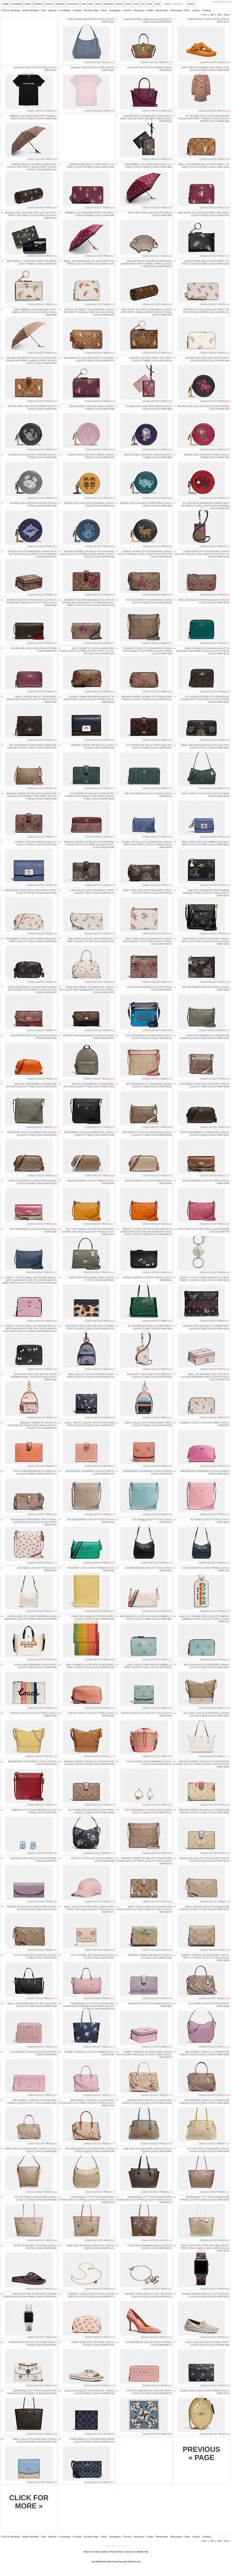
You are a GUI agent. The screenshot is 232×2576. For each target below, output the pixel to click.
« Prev (204, 14)
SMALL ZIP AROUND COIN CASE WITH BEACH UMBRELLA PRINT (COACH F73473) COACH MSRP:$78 (204, 1619)
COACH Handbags (10, 10)
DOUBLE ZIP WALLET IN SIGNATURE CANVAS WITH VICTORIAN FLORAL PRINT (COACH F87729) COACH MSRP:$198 (144, 554)
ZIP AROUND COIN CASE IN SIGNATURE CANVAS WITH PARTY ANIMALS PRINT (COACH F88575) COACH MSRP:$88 (203, 119)
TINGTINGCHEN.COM (221, 2)
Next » (227, 14)
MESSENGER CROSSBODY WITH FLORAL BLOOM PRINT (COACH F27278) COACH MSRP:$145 (34, 1522)
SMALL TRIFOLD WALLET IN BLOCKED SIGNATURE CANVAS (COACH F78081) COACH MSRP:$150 (31, 699)
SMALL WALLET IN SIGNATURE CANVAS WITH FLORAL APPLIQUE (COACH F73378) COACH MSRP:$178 (89, 1909)
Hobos (103, 10)
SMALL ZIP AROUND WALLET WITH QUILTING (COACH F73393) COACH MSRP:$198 (32, 2005)
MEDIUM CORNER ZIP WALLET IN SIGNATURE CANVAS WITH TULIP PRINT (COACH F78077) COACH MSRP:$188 (89, 845)
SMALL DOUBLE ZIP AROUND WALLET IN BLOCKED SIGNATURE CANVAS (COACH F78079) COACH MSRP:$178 (202, 651)
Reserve (49, 4)
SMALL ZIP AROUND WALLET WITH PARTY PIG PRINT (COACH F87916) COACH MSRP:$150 (89, 262)
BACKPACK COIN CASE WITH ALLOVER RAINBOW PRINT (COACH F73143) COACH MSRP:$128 (34, 1377)
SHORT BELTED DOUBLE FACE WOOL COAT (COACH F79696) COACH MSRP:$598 (205, 69)
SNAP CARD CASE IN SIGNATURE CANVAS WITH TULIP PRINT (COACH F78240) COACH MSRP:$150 (205, 941)
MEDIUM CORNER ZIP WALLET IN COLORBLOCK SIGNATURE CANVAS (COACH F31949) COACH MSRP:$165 (32, 1425)
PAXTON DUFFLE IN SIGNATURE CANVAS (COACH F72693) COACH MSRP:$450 (206, 1666)
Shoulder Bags (91, 10)
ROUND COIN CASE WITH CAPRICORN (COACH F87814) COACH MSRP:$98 (146, 504)
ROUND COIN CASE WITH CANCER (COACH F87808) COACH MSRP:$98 (33, 456)
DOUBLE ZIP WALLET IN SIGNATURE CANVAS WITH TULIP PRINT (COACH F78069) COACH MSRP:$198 (147, 845)
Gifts (83, 4)
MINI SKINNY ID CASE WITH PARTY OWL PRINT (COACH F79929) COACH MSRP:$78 (203, 214)
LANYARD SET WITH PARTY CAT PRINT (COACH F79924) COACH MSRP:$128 (150, 359)
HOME (5, 4)
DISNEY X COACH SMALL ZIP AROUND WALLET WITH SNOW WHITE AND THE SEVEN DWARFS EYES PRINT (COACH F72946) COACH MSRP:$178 (29, 1329)
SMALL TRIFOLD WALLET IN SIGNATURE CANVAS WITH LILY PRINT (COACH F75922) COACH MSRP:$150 (144, 1909)
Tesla (157, 4)
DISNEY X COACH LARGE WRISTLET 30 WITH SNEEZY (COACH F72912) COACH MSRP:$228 (204, 1279)
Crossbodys (65, 10)
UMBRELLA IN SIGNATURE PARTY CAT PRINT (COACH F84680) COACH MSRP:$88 (89, 214)
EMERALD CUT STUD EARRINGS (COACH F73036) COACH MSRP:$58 (34, 1811)
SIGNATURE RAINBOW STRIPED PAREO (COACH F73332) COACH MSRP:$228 (92, 1617)
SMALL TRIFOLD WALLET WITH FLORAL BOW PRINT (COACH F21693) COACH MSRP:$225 (89, 1424)
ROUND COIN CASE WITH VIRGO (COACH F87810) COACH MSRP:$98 (149, 407)
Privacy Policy (116, 2552)
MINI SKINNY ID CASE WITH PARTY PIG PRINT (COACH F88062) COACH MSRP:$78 (31, 262)
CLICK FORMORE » (29, 2502)
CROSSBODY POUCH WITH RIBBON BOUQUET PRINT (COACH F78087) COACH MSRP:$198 (31, 940)
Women (60, 4)
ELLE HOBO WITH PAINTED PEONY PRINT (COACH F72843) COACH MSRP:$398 (91, 1811)
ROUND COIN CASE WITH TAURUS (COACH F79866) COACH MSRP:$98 (148, 456)
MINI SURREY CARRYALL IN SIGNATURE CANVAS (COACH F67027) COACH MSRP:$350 (204, 2053)
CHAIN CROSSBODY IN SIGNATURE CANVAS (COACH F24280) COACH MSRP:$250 (204, 1133)
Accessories (72, 4)
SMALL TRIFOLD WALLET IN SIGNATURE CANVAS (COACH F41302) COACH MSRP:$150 (204, 1908)
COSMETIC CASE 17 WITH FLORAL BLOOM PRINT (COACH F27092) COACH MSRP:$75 (90, 2295)
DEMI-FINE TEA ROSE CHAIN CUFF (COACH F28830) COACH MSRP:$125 (90, 2247)
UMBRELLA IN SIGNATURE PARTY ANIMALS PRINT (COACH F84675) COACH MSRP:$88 (33, 117)
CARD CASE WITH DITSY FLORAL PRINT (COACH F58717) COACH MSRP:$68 (207, 2343)
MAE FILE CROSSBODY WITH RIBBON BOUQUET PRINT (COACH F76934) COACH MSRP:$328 (206, 893)
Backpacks (139, 10)
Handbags (17, 4)
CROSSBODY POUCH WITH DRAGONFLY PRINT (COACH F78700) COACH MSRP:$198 (31, 891)
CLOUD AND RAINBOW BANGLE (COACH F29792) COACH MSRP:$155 (149, 2247)
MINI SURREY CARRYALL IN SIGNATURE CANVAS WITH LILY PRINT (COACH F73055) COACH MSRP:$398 (86, 2103)
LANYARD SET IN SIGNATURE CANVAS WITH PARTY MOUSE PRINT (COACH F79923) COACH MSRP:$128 (146, 119)
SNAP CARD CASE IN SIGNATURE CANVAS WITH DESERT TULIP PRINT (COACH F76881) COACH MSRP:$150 (147, 941)
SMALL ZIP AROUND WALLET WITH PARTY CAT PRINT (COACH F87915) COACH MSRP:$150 (203, 165)
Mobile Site (142, 2552)
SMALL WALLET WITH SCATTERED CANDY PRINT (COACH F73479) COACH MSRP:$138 (90, 1375)
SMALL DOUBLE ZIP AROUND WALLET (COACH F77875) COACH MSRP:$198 (203, 601)
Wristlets (38, 4)
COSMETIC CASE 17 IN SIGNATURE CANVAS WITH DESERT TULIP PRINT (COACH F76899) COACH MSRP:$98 (147, 651)
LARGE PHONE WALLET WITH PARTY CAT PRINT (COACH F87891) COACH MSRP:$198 (90, 165)
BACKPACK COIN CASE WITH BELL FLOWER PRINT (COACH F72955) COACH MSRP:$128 (90, 1327)
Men (91, 4)
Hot (143, 4)
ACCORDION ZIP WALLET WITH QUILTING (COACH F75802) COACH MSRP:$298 (149, 746)
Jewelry (196, 10)
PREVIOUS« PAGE (201, 2453)
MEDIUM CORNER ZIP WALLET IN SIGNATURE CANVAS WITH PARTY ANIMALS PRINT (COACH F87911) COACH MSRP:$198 (31, 361)
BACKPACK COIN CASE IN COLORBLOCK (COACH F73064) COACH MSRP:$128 (149, 1375)
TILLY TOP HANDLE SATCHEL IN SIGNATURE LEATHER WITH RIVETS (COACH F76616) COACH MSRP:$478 (87, 1232)
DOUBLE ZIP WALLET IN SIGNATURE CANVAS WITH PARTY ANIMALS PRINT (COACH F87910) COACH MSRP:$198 (89, 312)
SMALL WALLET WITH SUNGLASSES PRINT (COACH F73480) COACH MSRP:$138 (148, 1424)
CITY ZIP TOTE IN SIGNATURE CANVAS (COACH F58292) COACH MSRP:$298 (208, 2150)
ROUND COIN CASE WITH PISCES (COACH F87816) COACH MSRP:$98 (33, 504)
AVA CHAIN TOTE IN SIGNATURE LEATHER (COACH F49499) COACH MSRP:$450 (206, 1714)
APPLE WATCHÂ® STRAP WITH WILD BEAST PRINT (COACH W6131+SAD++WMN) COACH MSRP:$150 (205, 2248)
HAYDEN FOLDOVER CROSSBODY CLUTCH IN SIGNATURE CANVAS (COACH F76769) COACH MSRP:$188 (31, 603)
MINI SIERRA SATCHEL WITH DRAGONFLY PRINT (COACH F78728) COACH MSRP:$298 (90, 940)
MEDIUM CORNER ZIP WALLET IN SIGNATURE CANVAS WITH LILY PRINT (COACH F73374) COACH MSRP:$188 (201, 1764)
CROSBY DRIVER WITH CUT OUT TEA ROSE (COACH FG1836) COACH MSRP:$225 (205, 2295)
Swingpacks (115, 10)
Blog (149, 4)
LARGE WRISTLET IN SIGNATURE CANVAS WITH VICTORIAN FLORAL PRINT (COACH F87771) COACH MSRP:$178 (202, 554)
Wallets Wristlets (30, 10)
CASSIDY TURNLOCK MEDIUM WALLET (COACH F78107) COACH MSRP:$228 (35, 843)
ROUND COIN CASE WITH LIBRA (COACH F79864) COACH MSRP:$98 (91, 407)
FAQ (97, 2552)
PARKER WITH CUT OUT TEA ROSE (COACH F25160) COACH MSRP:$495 (33, 2343)
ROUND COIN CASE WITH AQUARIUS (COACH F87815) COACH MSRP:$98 (89, 504)
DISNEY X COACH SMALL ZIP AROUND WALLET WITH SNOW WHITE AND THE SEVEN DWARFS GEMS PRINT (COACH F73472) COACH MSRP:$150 (29, 1280)
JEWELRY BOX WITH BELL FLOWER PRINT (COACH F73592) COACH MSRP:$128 (206, 1327)
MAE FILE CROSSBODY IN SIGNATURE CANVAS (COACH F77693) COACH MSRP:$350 (204, 1037)
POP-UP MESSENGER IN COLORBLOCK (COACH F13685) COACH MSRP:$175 (35, 1472)
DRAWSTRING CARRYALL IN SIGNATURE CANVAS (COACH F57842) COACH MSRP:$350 (147, 2101)
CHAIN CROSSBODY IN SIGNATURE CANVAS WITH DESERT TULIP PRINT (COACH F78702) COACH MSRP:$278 (32, 990)
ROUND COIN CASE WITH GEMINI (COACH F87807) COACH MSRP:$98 (91, 456)
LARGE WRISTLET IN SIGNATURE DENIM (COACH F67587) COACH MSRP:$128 (92, 2440)
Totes (43, 10)
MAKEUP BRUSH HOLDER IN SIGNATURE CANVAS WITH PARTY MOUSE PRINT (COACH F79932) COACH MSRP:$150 (32, 167)
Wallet (28, 4)
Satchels (52, 10)
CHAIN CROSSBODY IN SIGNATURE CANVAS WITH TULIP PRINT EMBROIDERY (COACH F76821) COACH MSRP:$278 (86, 990)
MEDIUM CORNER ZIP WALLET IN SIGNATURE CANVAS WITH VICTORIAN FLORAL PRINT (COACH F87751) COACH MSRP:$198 (86, 554)
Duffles (150, 10)
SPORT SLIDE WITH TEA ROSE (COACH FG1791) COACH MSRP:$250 (35, 2247)
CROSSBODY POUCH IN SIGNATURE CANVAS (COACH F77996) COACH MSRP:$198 (204, 1085)
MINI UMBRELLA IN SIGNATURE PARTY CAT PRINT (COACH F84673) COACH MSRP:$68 (148, 165)
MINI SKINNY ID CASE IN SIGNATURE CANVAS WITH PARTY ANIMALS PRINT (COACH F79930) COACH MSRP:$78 (146, 312)
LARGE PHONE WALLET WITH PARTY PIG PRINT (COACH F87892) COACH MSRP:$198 (205, 262)
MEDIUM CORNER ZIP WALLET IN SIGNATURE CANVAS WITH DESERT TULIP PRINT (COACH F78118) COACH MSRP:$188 (31, 796)
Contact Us (130, 2552)
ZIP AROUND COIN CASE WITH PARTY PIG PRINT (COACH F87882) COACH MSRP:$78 (206, 311)
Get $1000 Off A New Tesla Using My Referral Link (115, 2561)
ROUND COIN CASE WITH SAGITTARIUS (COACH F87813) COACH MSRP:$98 (207, 359)
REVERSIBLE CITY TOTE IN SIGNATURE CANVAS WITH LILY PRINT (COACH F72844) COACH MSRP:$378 (86, 2200)
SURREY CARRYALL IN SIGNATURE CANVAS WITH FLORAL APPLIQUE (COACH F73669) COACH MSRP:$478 (144, 2055)
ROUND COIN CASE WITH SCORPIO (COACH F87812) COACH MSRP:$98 (32, 407)
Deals (128, 4)
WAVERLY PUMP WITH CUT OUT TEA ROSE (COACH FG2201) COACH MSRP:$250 (148, 2295)
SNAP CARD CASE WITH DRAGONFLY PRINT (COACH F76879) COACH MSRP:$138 (147, 891)
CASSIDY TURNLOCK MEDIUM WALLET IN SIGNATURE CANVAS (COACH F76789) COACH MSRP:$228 (89, 699)
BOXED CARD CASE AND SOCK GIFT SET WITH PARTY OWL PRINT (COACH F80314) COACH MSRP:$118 (31, 215)
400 (219, 14)
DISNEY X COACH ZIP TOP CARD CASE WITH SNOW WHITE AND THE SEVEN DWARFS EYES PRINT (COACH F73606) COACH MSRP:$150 (146, 1232)
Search (190, 4)
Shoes (119, 4)
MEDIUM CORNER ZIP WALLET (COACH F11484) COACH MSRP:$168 (92, 746)
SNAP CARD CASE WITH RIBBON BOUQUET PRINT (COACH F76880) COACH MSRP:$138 (205, 843)
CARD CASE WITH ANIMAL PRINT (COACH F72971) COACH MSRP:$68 (91, 1279)
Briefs (187, 10)
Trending (206, 10)
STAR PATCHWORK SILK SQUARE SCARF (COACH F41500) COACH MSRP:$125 (149, 2392)
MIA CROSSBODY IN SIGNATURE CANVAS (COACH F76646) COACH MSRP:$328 (149, 1085)
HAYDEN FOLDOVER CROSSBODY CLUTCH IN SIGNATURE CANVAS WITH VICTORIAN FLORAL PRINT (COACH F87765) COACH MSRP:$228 (88, 603)
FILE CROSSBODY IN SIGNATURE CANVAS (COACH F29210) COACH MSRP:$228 (148, 601)
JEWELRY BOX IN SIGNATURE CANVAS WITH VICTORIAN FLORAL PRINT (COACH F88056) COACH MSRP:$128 (32, 554)
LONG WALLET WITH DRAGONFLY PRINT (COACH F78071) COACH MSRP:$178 (91, 891)
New (98, 4)
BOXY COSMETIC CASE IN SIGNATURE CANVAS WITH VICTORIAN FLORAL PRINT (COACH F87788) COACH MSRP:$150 (86, 651)
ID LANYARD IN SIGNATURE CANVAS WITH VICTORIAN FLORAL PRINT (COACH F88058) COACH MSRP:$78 (205, 506)
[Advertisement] (29, 41)
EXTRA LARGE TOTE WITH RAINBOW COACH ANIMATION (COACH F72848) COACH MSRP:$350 (30, 1617)
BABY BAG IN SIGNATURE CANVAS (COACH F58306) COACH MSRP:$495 (148, 2150)
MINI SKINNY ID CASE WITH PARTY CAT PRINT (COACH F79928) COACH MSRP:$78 (89, 359)
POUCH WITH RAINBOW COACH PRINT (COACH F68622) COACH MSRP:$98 (35, 1666)
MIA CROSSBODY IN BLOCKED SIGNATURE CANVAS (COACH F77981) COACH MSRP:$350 (32, 746)
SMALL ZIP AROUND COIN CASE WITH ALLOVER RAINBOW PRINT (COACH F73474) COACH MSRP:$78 (205, 1377)
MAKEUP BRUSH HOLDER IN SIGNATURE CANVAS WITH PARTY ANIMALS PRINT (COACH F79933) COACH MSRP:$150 (146, 264)
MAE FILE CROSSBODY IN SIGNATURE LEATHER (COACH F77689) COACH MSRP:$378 (31, 1085)
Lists (136, 4)
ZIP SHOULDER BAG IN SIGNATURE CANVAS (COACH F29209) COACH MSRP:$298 (89, 2150)
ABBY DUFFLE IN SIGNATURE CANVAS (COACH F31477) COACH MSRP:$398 (31, 2150)
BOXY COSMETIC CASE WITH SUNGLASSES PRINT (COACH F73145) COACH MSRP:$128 (90, 1666)
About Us (88, 2552)
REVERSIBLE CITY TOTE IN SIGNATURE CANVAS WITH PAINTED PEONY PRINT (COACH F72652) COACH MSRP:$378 (88, 2006)
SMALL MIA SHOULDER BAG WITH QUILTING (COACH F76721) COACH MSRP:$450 (205, 746)
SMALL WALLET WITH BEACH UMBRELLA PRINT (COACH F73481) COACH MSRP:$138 (148, 1666)
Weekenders (161, 10)
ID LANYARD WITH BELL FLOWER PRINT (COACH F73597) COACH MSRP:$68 (150, 1327)
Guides (103, 2552)
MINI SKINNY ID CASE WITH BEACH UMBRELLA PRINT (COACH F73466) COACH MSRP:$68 (146, 1617)
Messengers (176, 10)
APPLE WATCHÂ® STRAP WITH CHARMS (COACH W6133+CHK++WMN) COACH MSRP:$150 (30, 2295)
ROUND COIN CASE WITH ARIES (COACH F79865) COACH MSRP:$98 (206, 456)
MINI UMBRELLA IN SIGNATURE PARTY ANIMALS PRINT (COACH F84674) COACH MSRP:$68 (34, 312)
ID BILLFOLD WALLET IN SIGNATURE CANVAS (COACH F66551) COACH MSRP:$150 (89, 2392)
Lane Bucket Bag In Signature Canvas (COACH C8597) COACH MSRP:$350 (147, 20)
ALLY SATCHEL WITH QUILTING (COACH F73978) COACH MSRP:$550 (35, 1956)
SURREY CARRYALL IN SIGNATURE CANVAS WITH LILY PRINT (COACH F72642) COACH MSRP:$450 (205, 1958)
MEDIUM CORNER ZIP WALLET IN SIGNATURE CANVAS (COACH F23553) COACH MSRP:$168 (147, 698)
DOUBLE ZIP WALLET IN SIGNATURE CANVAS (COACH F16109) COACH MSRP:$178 (204, 1859)
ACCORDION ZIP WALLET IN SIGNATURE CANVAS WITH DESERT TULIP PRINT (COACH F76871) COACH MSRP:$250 (89, 796)
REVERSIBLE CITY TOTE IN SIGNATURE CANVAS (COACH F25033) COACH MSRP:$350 (204, 2198)
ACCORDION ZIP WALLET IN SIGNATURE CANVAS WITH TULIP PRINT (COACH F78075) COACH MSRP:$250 (204, 699)
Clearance (108, 4)
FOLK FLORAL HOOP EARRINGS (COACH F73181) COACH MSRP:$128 (149, 1763)
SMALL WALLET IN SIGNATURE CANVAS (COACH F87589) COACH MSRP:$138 (35, 2440)
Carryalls (77, 10)
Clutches (127, 10)
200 (212, 14)
